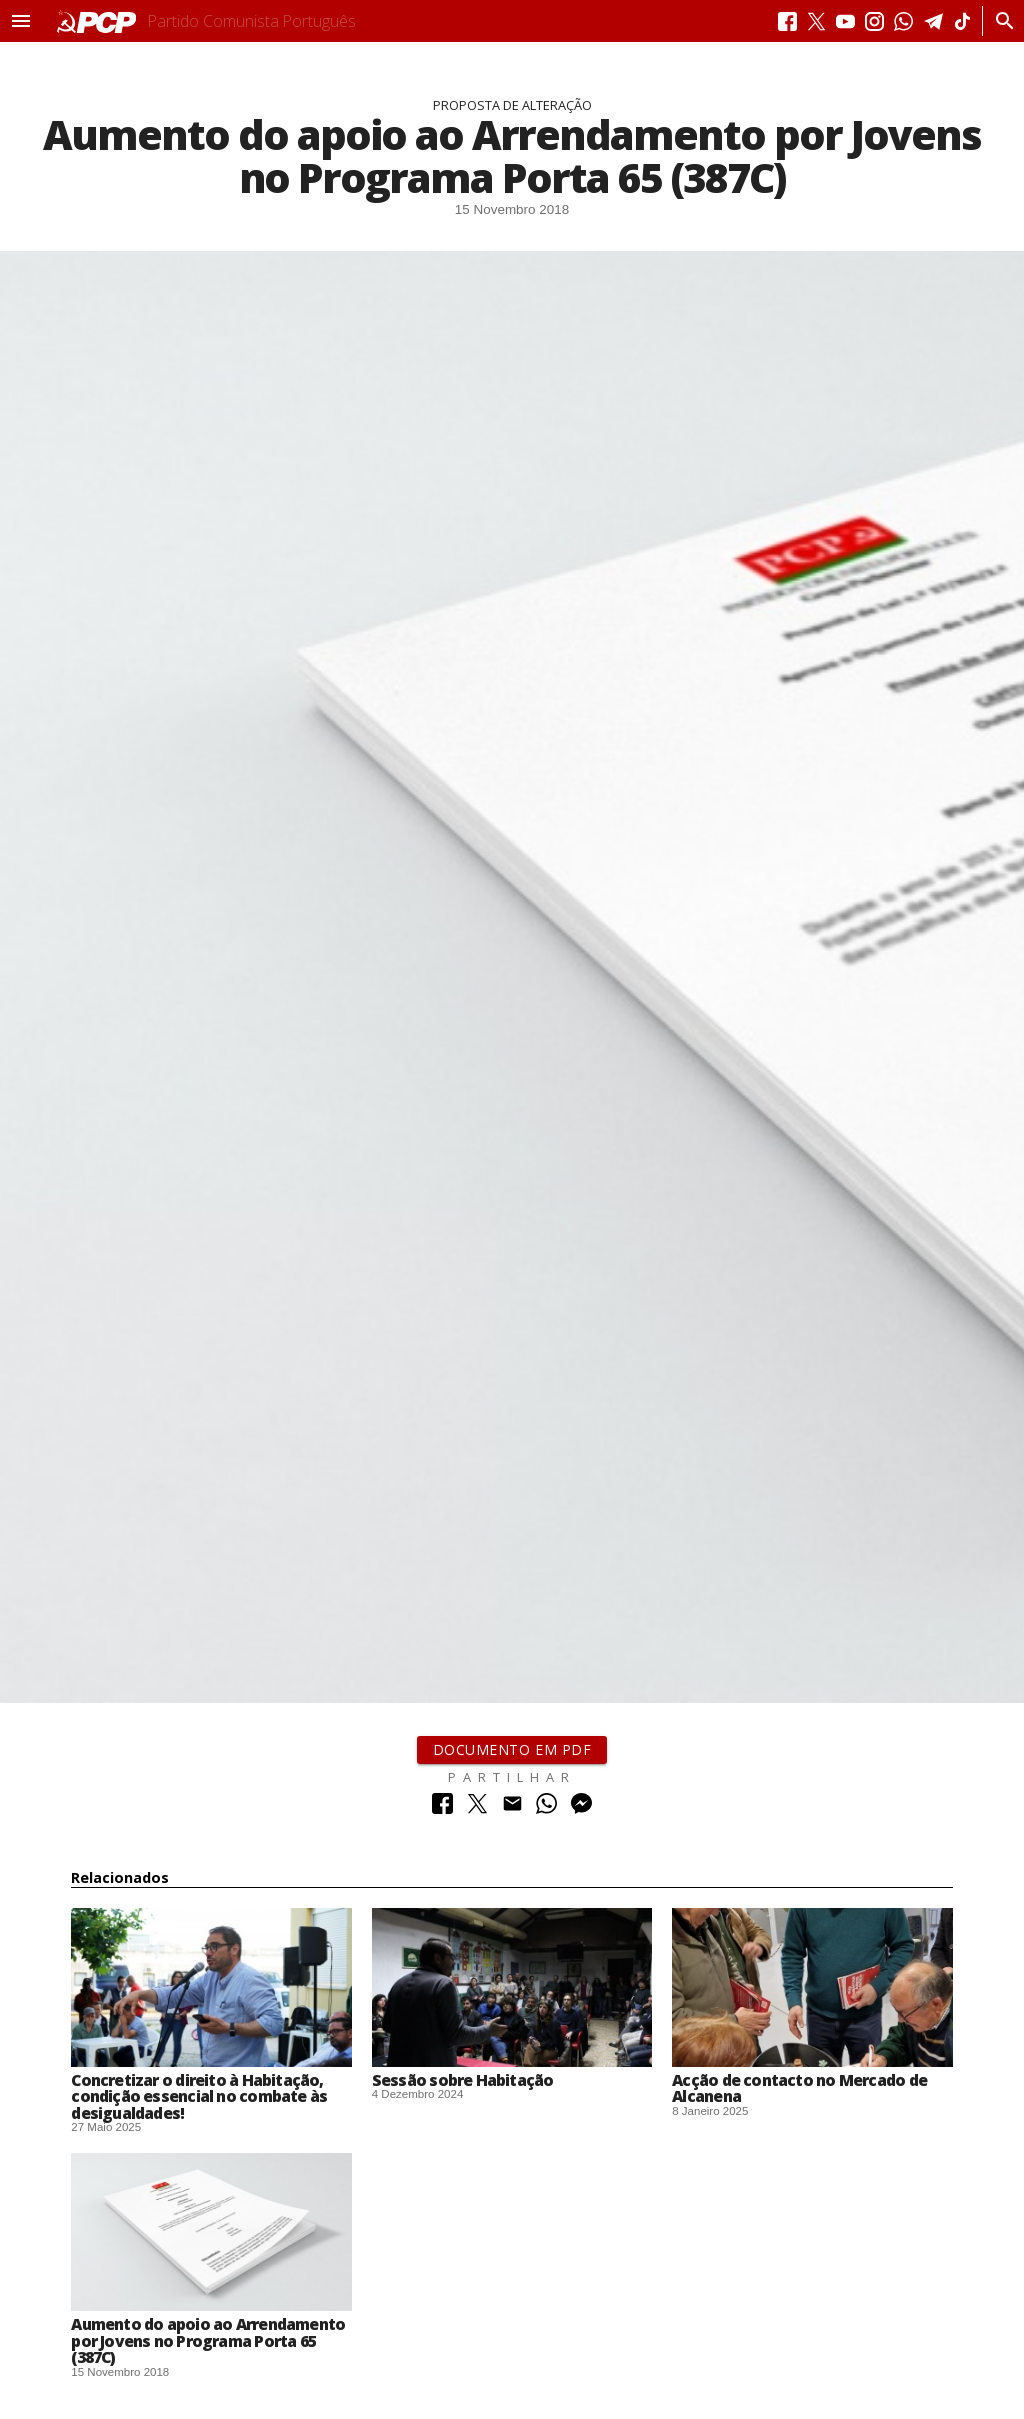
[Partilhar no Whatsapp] (546, 1808)
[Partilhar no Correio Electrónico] (512, 1808)
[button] (21, 21)
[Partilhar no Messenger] (581, 1808)
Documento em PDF (512, 1749)
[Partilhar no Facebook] (442, 1808)
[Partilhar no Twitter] (477, 1808)
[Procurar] (999, 21)
